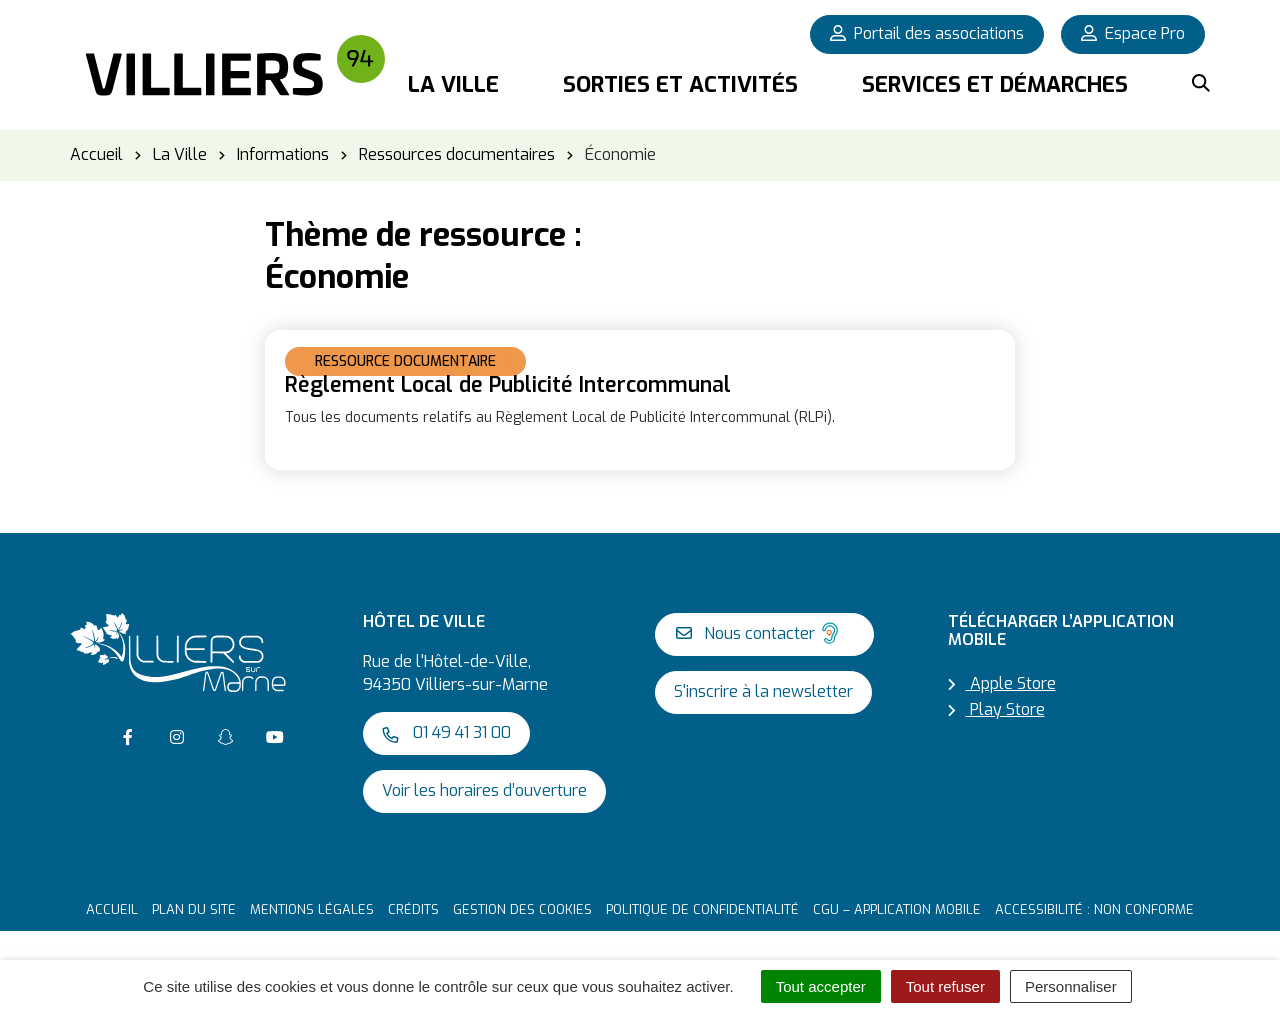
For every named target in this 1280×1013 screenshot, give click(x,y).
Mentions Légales (312, 909)
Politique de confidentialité (702, 909)
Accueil (112, 909)
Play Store (996, 709)
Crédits (413, 909)
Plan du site (194, 909)
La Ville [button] (453, 84)
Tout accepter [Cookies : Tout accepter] (821, 986)
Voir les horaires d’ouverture (484, 790)
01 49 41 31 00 (446, 732)
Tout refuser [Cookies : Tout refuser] (945, 986)
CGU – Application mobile (897, 909)
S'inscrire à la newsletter (763, 691)
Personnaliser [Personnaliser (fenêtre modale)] (1071, 986)
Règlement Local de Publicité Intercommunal (508, 385)
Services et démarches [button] (995, 84)
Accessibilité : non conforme (1094, 909)
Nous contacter (759, 633)
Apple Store (1002, 683)
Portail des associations (927, 33)
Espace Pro (1133, 33)
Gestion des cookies (522, 909)
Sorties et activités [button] (680, 84)
